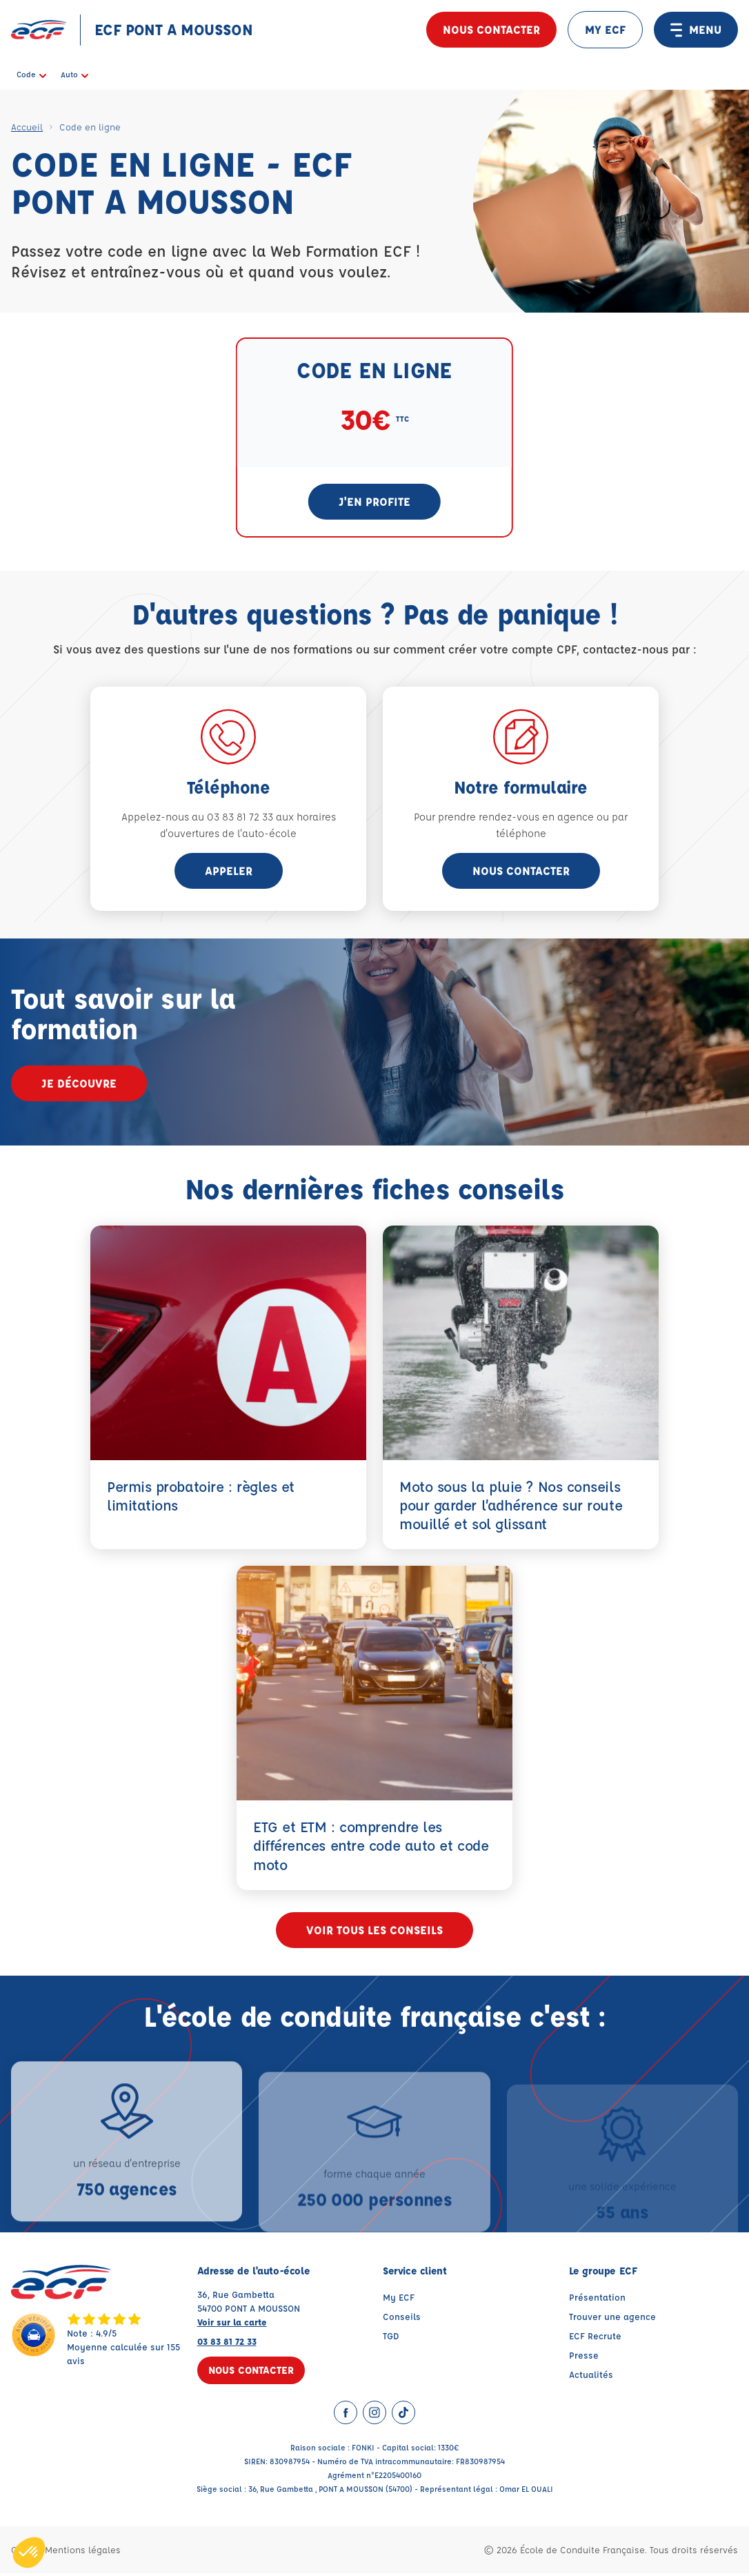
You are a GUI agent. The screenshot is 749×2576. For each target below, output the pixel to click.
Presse (584, 2357)
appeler (228, 870)
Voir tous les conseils (374, 1932)
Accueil (27, 126)
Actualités (591, 2377)
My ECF (399, 2299)
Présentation (597, 2299)
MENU (695, 29)
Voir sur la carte (232, 2324)
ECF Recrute (595, 2338)
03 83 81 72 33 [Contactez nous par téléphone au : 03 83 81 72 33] (227, 2344)
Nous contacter (491, 29)
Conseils (402, 2319)
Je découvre (79, 1083)
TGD (391, 2338)
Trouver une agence (612, 2319)
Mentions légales (83, 2552)
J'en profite (374, 501)
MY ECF (605, 29)
